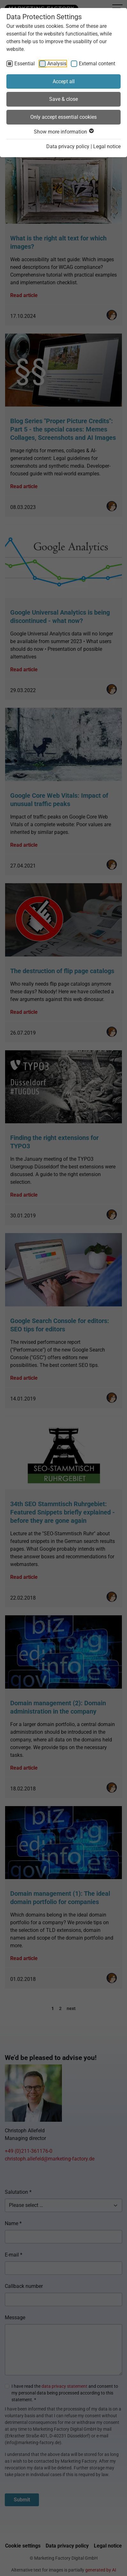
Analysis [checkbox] (56, 64)
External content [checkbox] (97, 64)
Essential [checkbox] (24, 64)
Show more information (63, 132)
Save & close (63, 99)
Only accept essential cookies (63, 117)
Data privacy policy (67, 146)
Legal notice (107, 146)
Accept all (64, 81)
